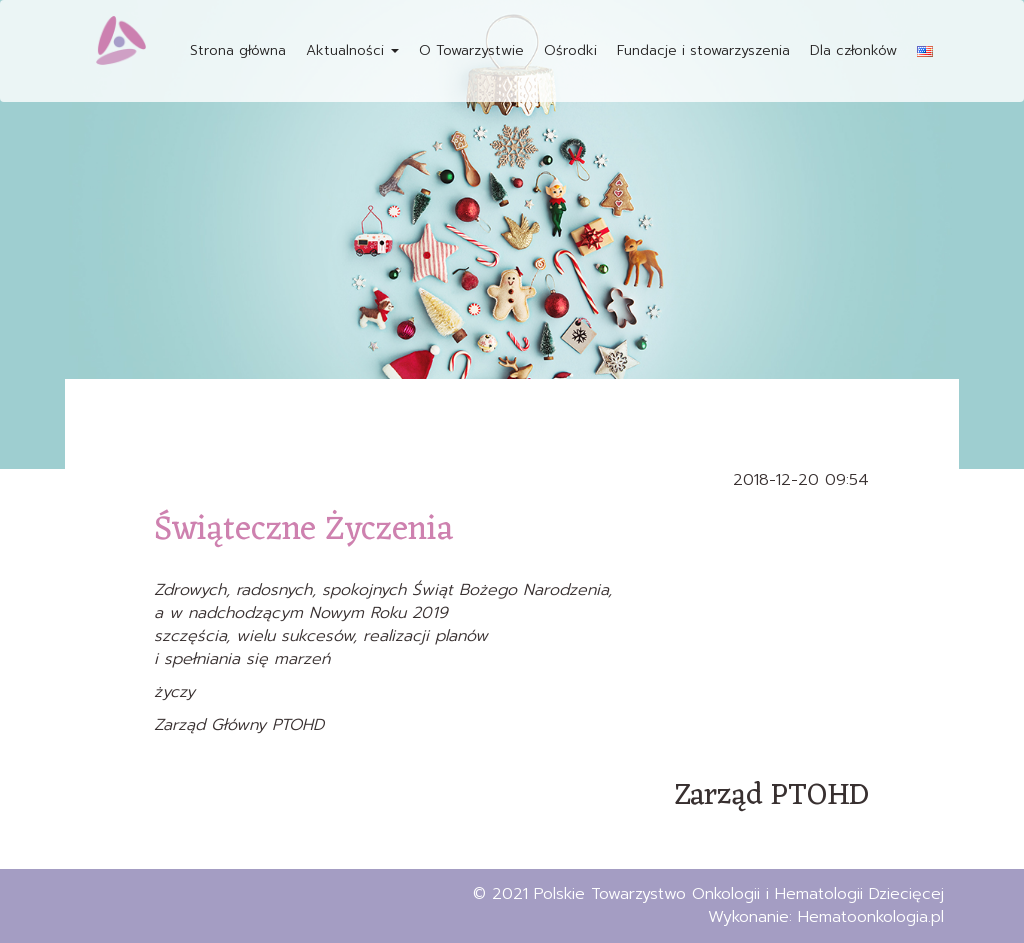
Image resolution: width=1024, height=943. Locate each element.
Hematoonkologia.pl (871, 917)
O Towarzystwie (471, 50)
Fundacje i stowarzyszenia (703, 50)
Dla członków (853, 50)
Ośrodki (570, 50)
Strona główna (238, 50)
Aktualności (352, 50)
